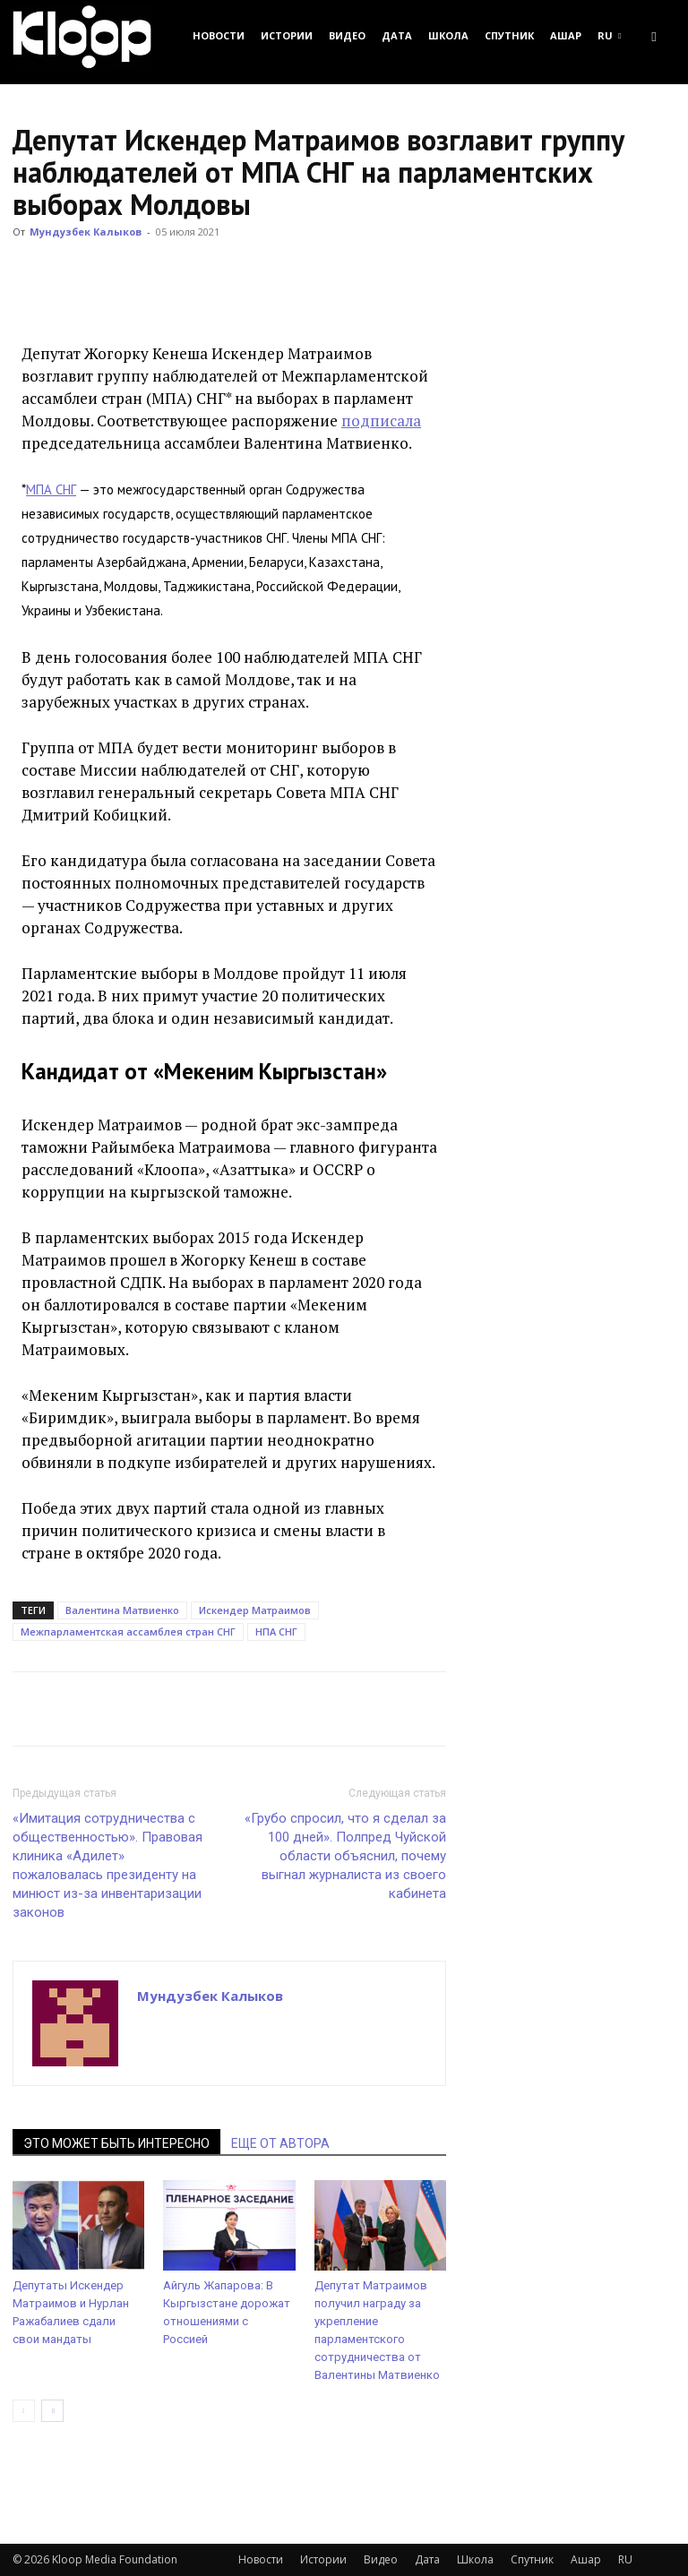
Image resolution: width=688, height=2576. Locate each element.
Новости (219, 35)
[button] (653, 35)
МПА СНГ (51, 489)
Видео (347, 35)
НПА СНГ (276, 1631)
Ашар (565, 35)
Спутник (509, 35)
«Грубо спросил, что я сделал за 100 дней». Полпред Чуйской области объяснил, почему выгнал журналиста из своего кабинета (345, 1856)
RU (609, 35)
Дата (397, 35)
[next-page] (52, 2411)
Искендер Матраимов (255, 1610)
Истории (287, 35)
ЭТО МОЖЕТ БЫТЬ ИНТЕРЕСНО (116, 2143)
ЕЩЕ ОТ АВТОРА (280, 2143)
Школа (448, 35)
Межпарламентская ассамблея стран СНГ (128, 1631)
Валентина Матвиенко (122, 1610)
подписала (381, 420)
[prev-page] (24, 2411)
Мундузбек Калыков (86, 231)
